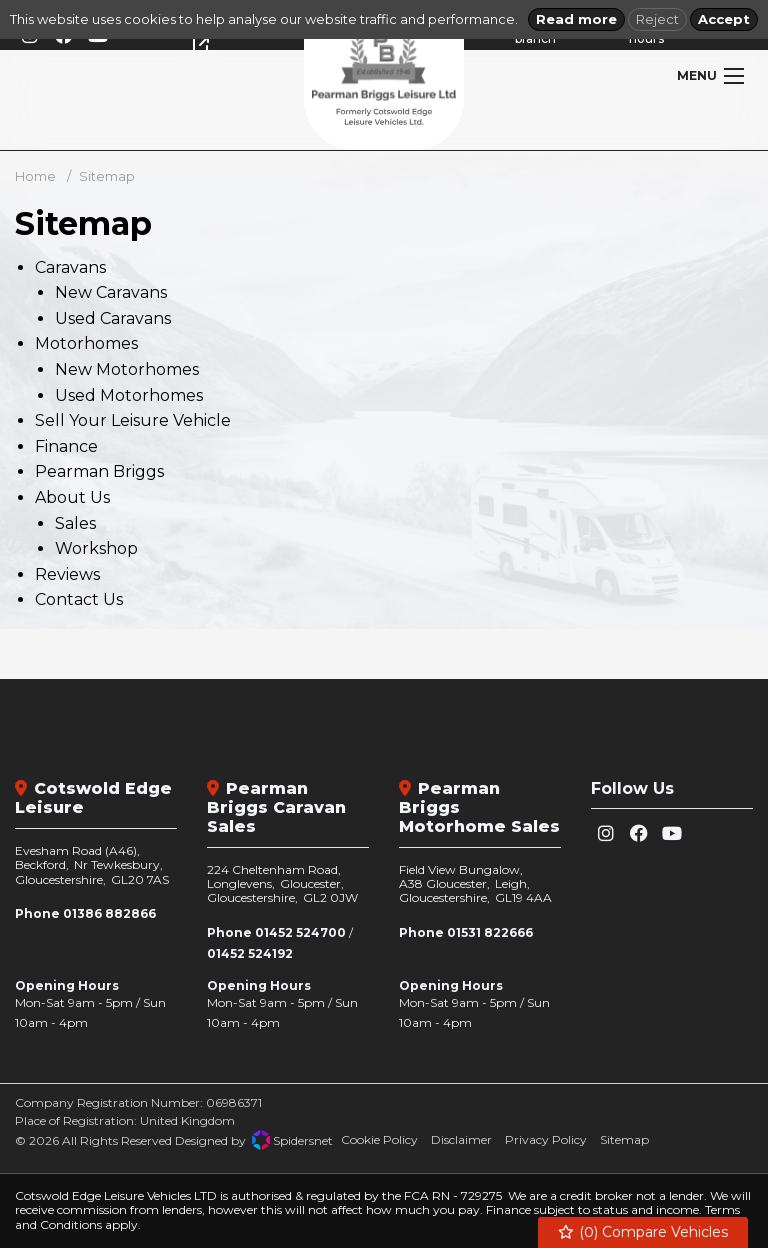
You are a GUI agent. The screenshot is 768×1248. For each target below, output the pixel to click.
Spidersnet (292, 1140)
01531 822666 (490, 932)
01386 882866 (109, 913)
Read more (576, 19)
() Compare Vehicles (643, 1232)
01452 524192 (250, 953)
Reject (657, 19)
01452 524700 (300, 932)
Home (35, 176)
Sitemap (107, 176)
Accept (724, 19)
